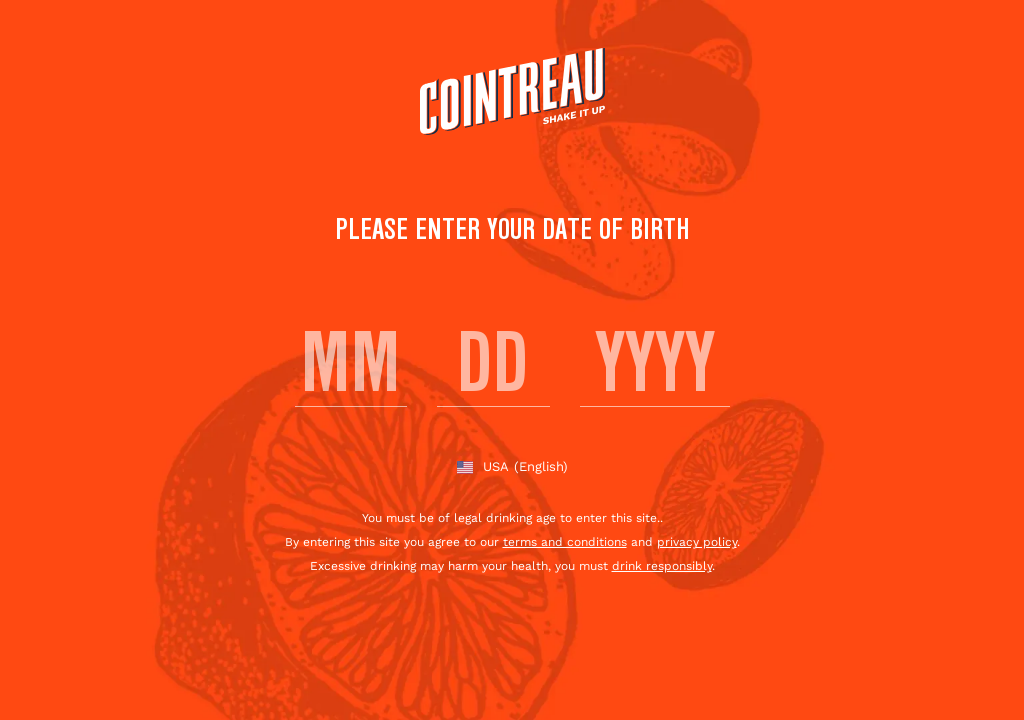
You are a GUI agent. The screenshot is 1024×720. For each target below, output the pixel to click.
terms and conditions (565, 542)
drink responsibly (662, 566)
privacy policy (697, 542)
